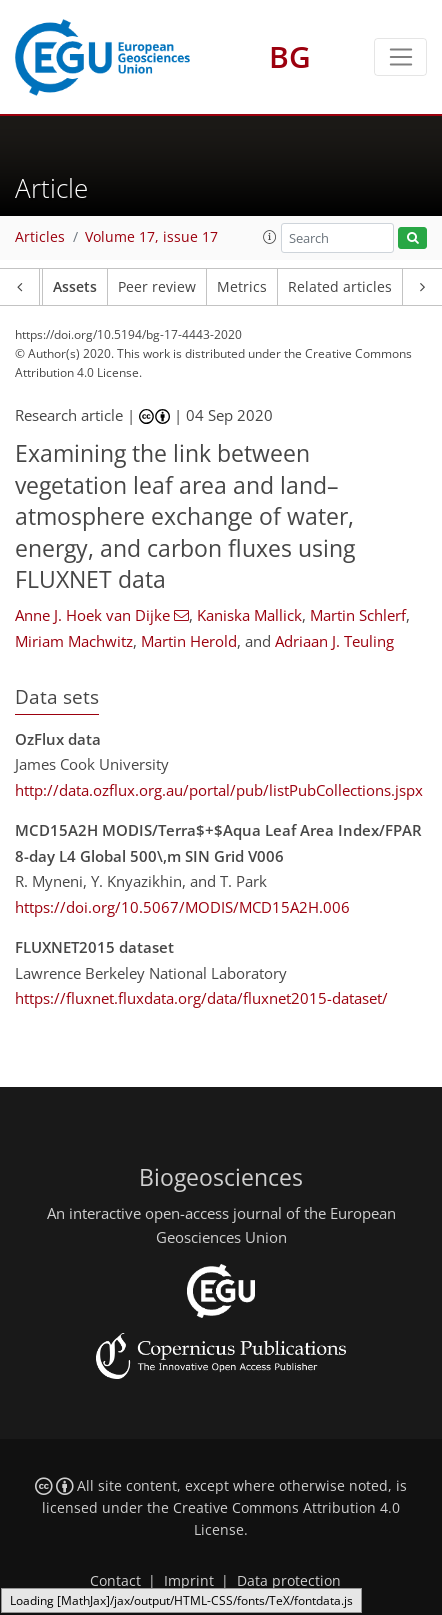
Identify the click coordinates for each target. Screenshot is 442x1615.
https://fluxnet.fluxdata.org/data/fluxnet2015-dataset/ (201, 998)
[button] (270, 237)
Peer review (157, 287)
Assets (75, 287)
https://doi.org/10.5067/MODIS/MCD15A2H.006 (182, 907)
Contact (115, 1581)
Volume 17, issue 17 (151, 237)
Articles (40, 237)
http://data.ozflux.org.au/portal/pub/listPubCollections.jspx (219, 790)
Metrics (242, 287)
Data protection (289, 1581)
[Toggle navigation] (400, 57)
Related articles (340, 287)
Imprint (189, 1581)
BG (290, 56)
